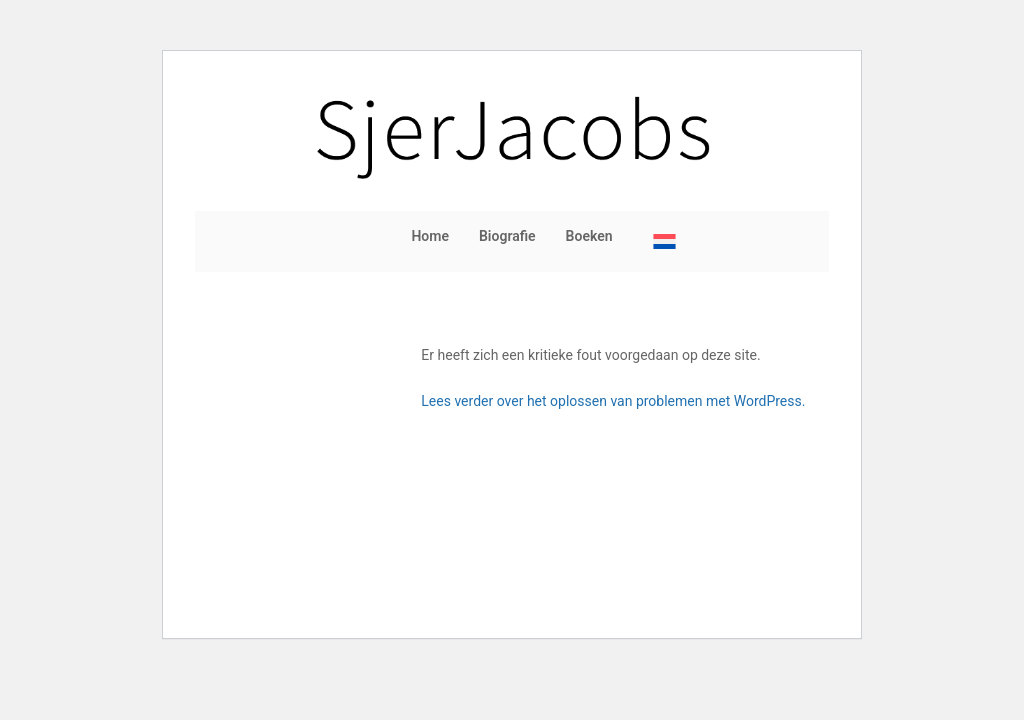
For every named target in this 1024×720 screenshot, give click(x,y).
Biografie (507, 236)
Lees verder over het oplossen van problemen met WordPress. (613, 401)
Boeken (589, 236)
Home (430, 236)
